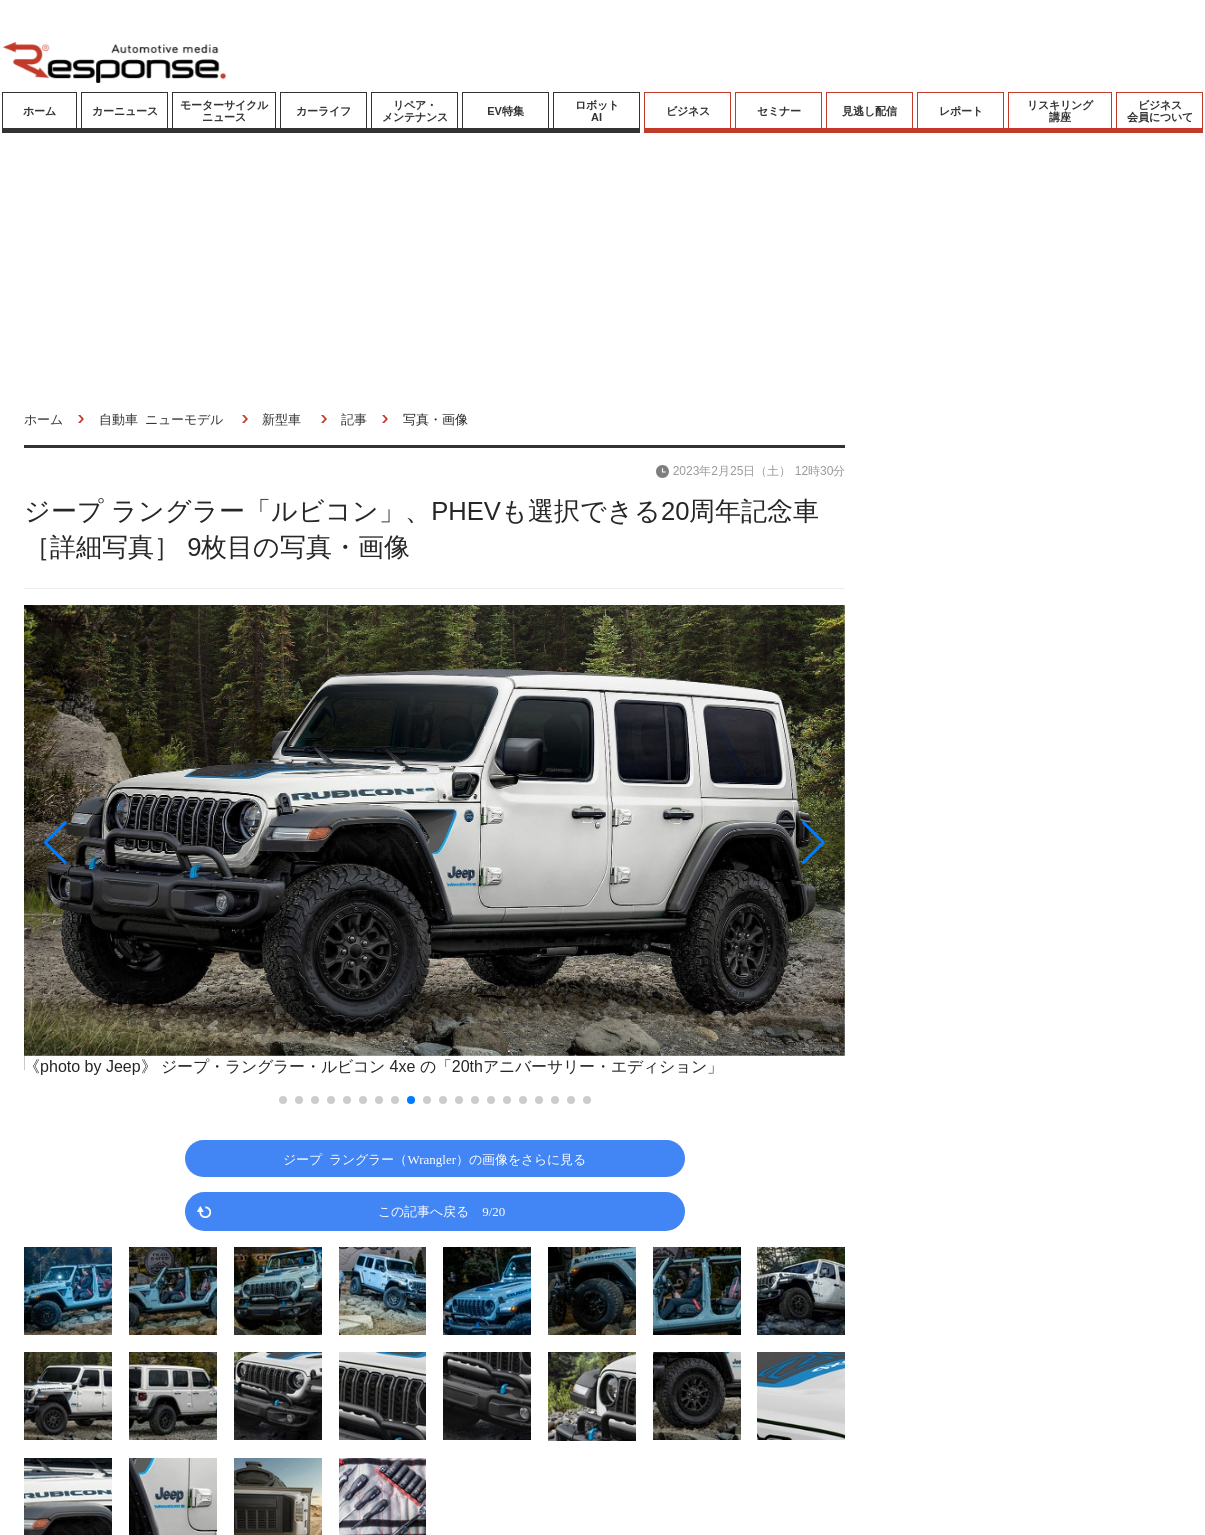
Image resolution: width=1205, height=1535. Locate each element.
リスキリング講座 (1060, 111)
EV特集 (505, 111)
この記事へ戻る (441, 1210)
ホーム (39, 111)
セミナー (779, 111)
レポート (961, 111)
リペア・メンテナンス (415, 111)
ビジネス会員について (1160, 111)
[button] (147, 843)
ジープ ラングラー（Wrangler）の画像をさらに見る (434, 1158)
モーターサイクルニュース (224, 111)
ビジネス (688, 111)
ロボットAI (597, 111)
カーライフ (323, 111)
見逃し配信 (869, 111)
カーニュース (125, 111)
